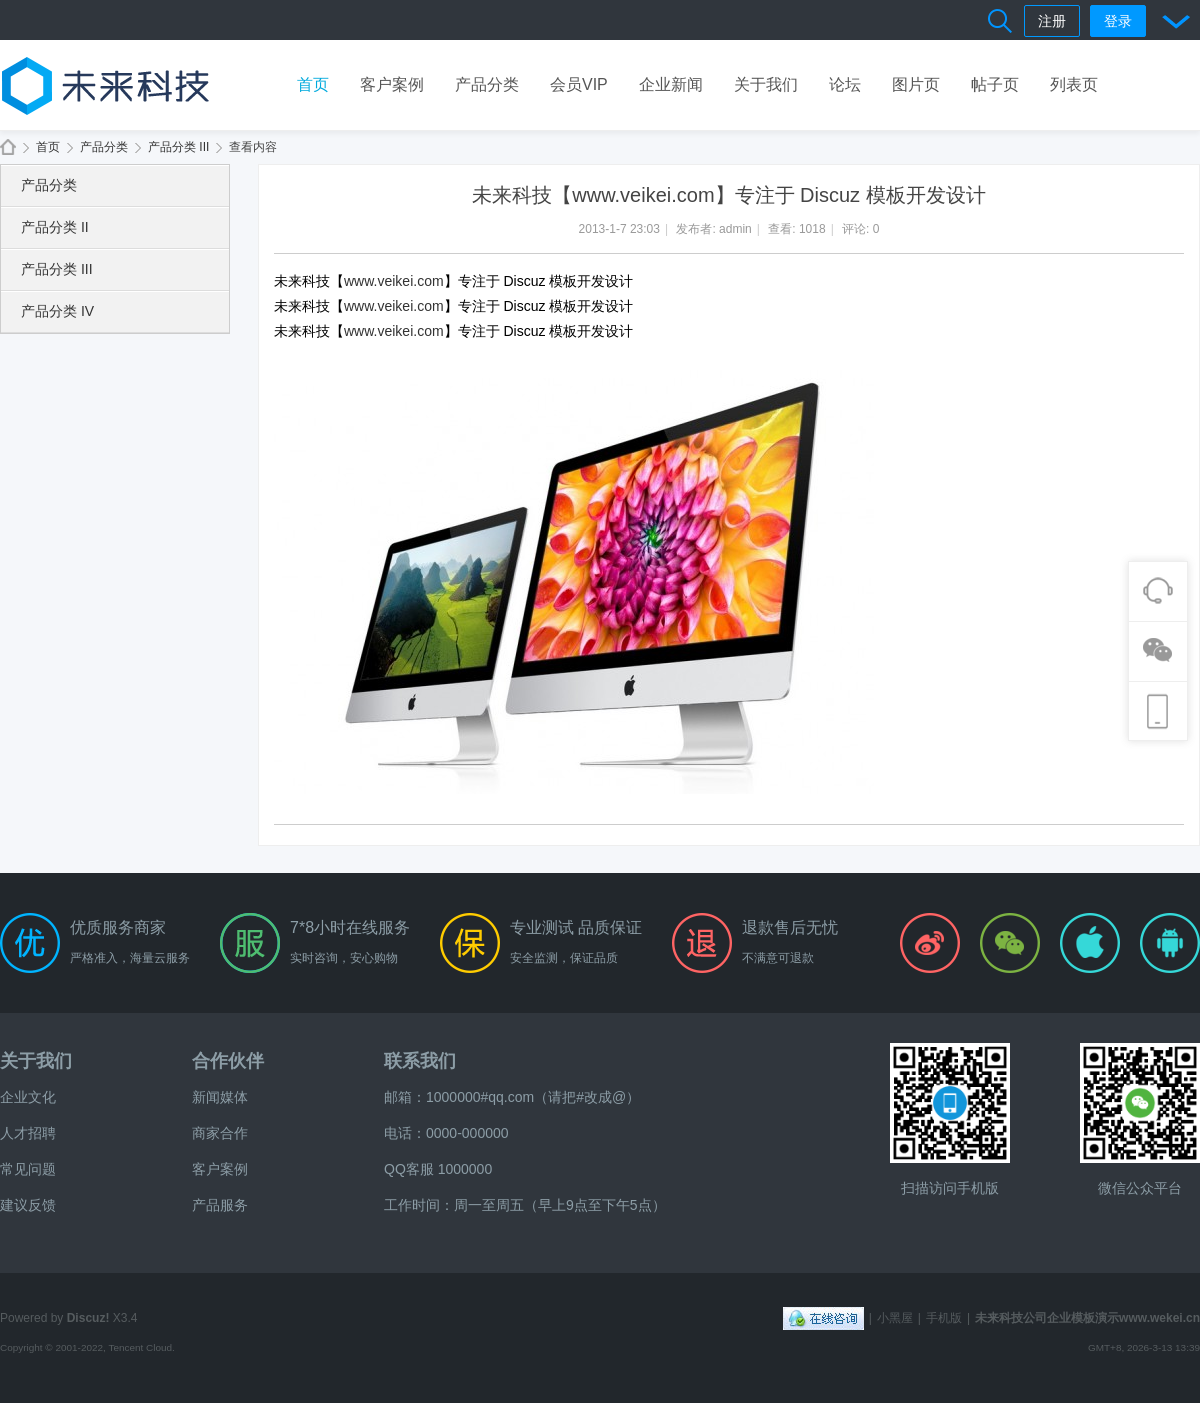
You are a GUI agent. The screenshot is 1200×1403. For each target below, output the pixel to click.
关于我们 (766, 84)
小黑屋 (895, 1318)
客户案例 (392, 84)
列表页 (1074, 84)
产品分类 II (55, 227)
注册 (1052, 21)
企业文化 (28, 1097)
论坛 (845, 84)
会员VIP (579, 84)
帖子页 (995, 84)
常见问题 (28, 1169)
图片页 (916, 84)
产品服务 (220, 1205)
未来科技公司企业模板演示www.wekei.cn (8, 147)
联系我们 (420, 1061)
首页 (313, 84)
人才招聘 (28, 1133)
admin (735, 229)
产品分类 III (178, 147)
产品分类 (487, 84)
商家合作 (220, 1133)
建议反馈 (28, 1205)
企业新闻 (671, 84)
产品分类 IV (57, 311)
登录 (1118, 21)
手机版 (944, 1318)
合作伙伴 (228, 1061)
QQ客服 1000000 (438, 1169)
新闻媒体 (220, 1097)
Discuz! (88, 1318)
